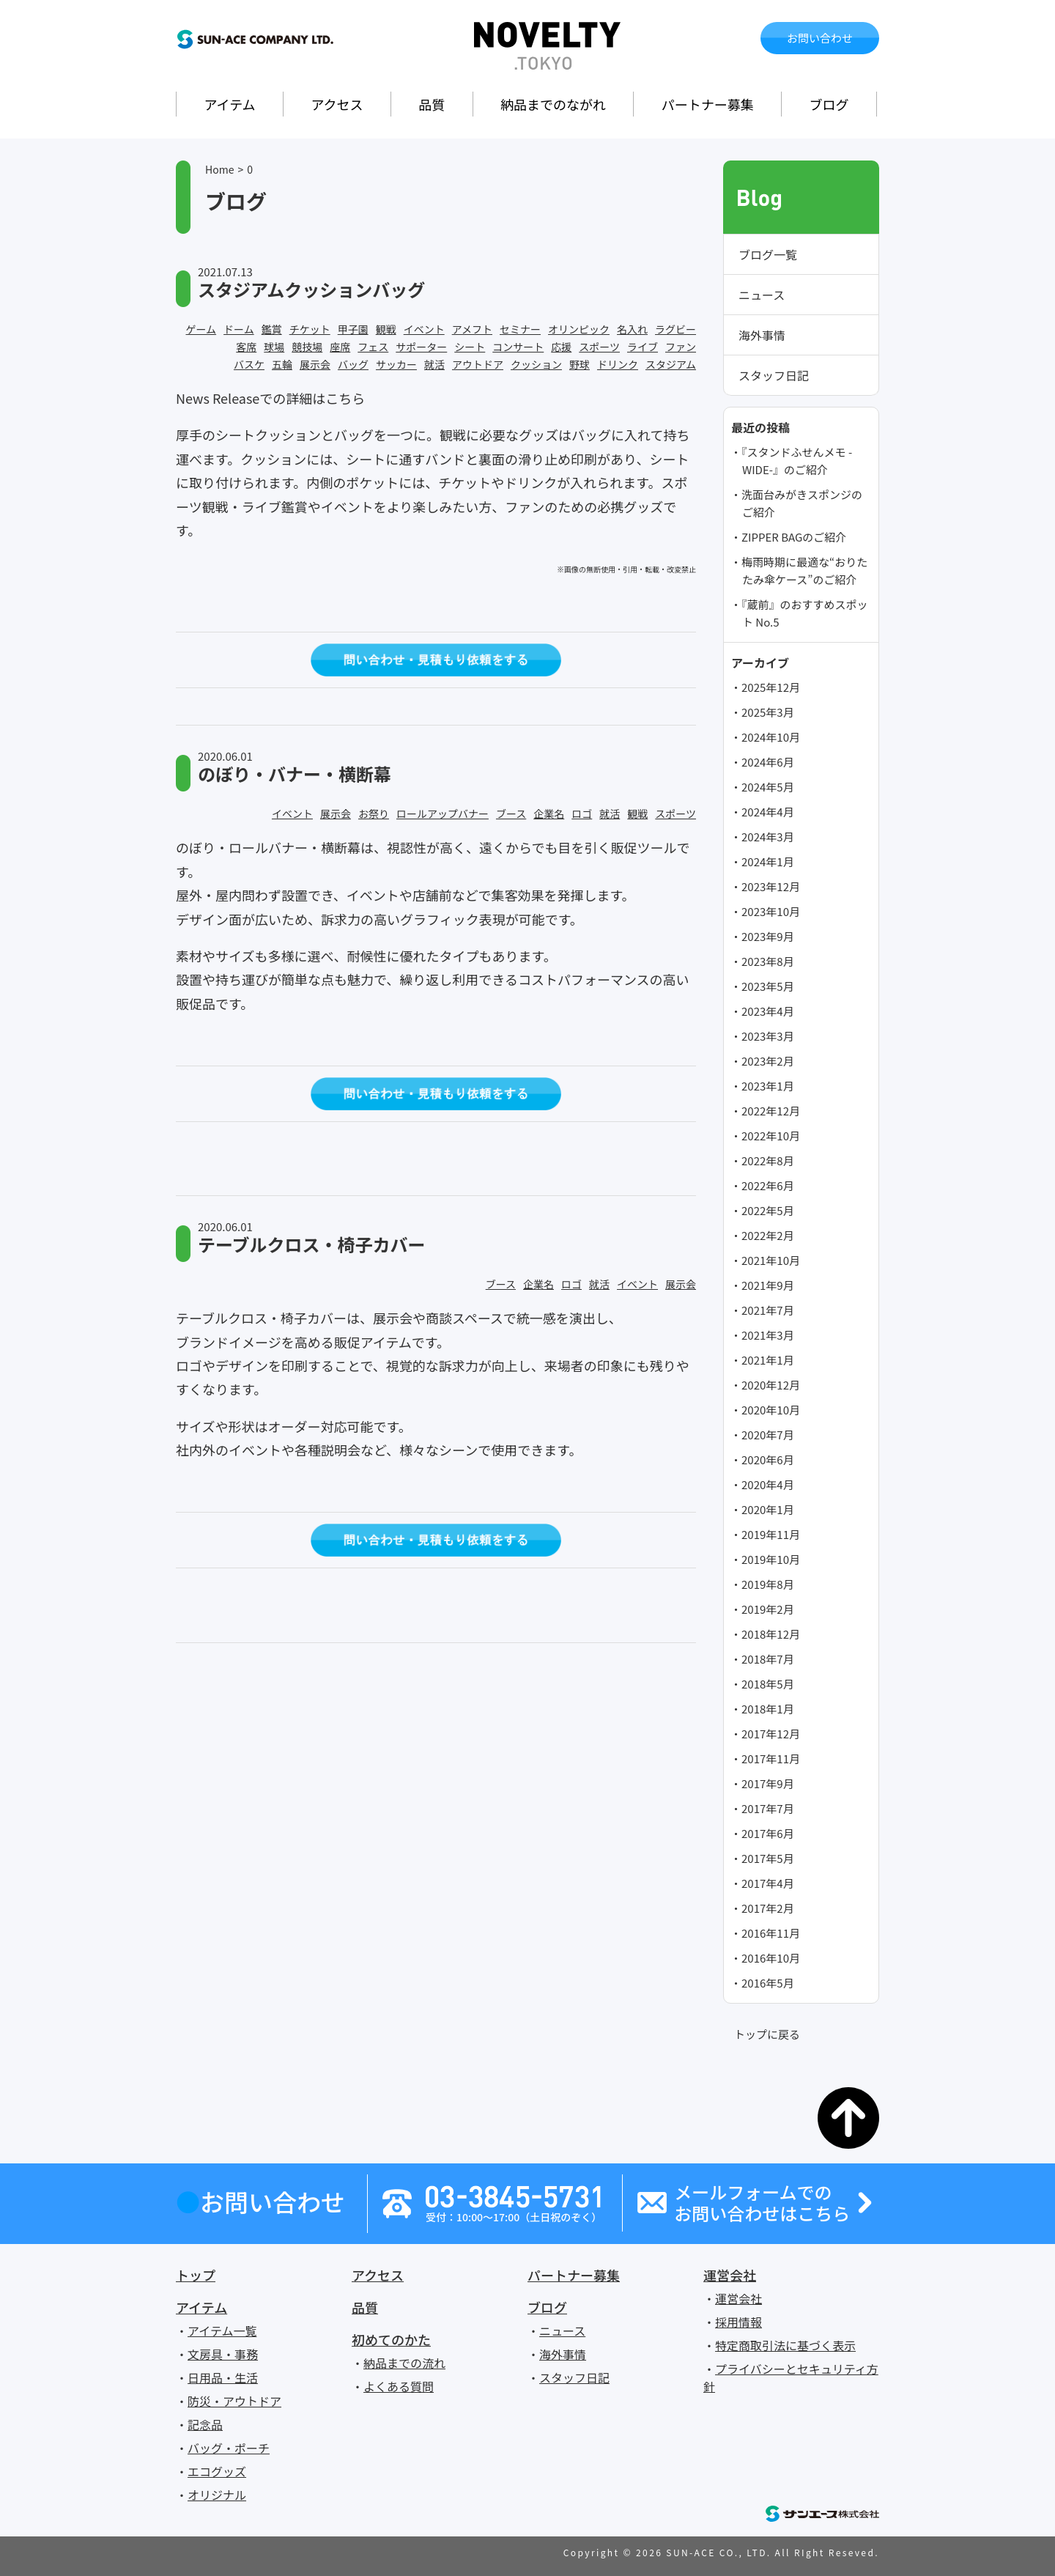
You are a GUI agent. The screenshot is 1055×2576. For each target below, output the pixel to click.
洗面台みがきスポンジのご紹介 (801, 503)
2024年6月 (767, 762)
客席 (246, 346)
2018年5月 (767, 1683)
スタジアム (670, 364)
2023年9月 (767, 936)
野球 (579, 364)
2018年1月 (767, 1708)
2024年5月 (767, 786)
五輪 (282, 364)
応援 (561, 346)
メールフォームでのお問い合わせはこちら (762, 2203)
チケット (309, 329)
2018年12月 (770, 1634)
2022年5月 (767, 1210)
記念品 (205, 2424)
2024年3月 (767, 836)
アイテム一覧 (222, 2330)
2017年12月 (770, 1733)
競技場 (307, 346)
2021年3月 (767, 1335)
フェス (373, 346)
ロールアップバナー (442, 813)
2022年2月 (767, 1235)
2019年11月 (770, 1534)
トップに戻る (767, 2034)
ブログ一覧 (767, 254)
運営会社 (729, 2274)
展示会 (315, 364)
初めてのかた (391, 2339)
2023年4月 (767, 1011)
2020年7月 (767, 1434)
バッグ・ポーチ (229, 2448)
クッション (536, 364)
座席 (340, 346)
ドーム (238, 329)
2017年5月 (767, 1858)
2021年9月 (767, 1285)
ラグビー (675, 329)
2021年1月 (767, 1360)
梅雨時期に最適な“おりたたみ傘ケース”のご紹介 (804, 570)
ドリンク (617, 364)
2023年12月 (770, 886)
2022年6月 (767, 1185)
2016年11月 (770, 1933)
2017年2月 (767, 1908)
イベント (424, 329)
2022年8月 (767, 1160)
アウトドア (477, 364)
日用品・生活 (223, 2377)
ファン (680, 346)
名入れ (632, 329)
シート (469, 346)
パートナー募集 (708, 104)
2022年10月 (770, 1135)
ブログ (829, 104)
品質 (431, 104)
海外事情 (761, 335)
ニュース (761, 294)
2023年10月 (770, 911)
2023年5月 (767, 986)
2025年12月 (770, 687)
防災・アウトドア (234, 2401)
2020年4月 (767, 1484)
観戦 (386, 329)
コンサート (518, 346)
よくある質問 (398, 2386)
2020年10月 (770, 1409)
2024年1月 (767, 861)
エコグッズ (217, 2471)
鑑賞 (272, 329)
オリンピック (579, 329)
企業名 (548, 813)
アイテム (229, 104)
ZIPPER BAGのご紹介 (793, 537)
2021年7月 (767, 1310)
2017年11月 (770, 1758)
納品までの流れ (404, 2363)
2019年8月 (767, 1584)
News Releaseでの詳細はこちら (270, 397)
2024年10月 (770, 737)
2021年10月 (770, 1260)
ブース (511, 813)
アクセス (337, 104)
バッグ (353, 364)
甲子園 (353, 329)
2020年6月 (767, 1459)
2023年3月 (767, 1036)
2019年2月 (767, 1609)
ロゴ (581, 813)
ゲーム (201, 329)
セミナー (520, 329)
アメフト (472, 329)
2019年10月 (770, 1559)
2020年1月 (767, 1509)
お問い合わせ (820, 37)
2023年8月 (767, 961)
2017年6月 (767, 1833)
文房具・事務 (223, 2354)
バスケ (249, 364)
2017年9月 (767, 1783)
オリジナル (217, 2494)
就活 (434, 364)
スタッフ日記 (773, 375)
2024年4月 (767, 811)
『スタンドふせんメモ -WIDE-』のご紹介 (796, 460)
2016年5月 (767, 1982)
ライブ (642, 346)
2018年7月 (767, 1659)
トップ (195, 2274)
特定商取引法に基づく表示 (785, 2345)
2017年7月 (767, 1808)
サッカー (396, 364)
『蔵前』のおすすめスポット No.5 (804, 613)
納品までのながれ (553, 104)
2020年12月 (770, 1384)
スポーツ (599, 346)
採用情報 (738, 2321)
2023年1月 (767, 1085)
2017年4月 (767, 1883)
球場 (274, 346)
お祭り (373, 813)
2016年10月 (770, 1958)
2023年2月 (767, 1061)
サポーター (421, 346)
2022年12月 (770, 1110)
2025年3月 (767, 712)
